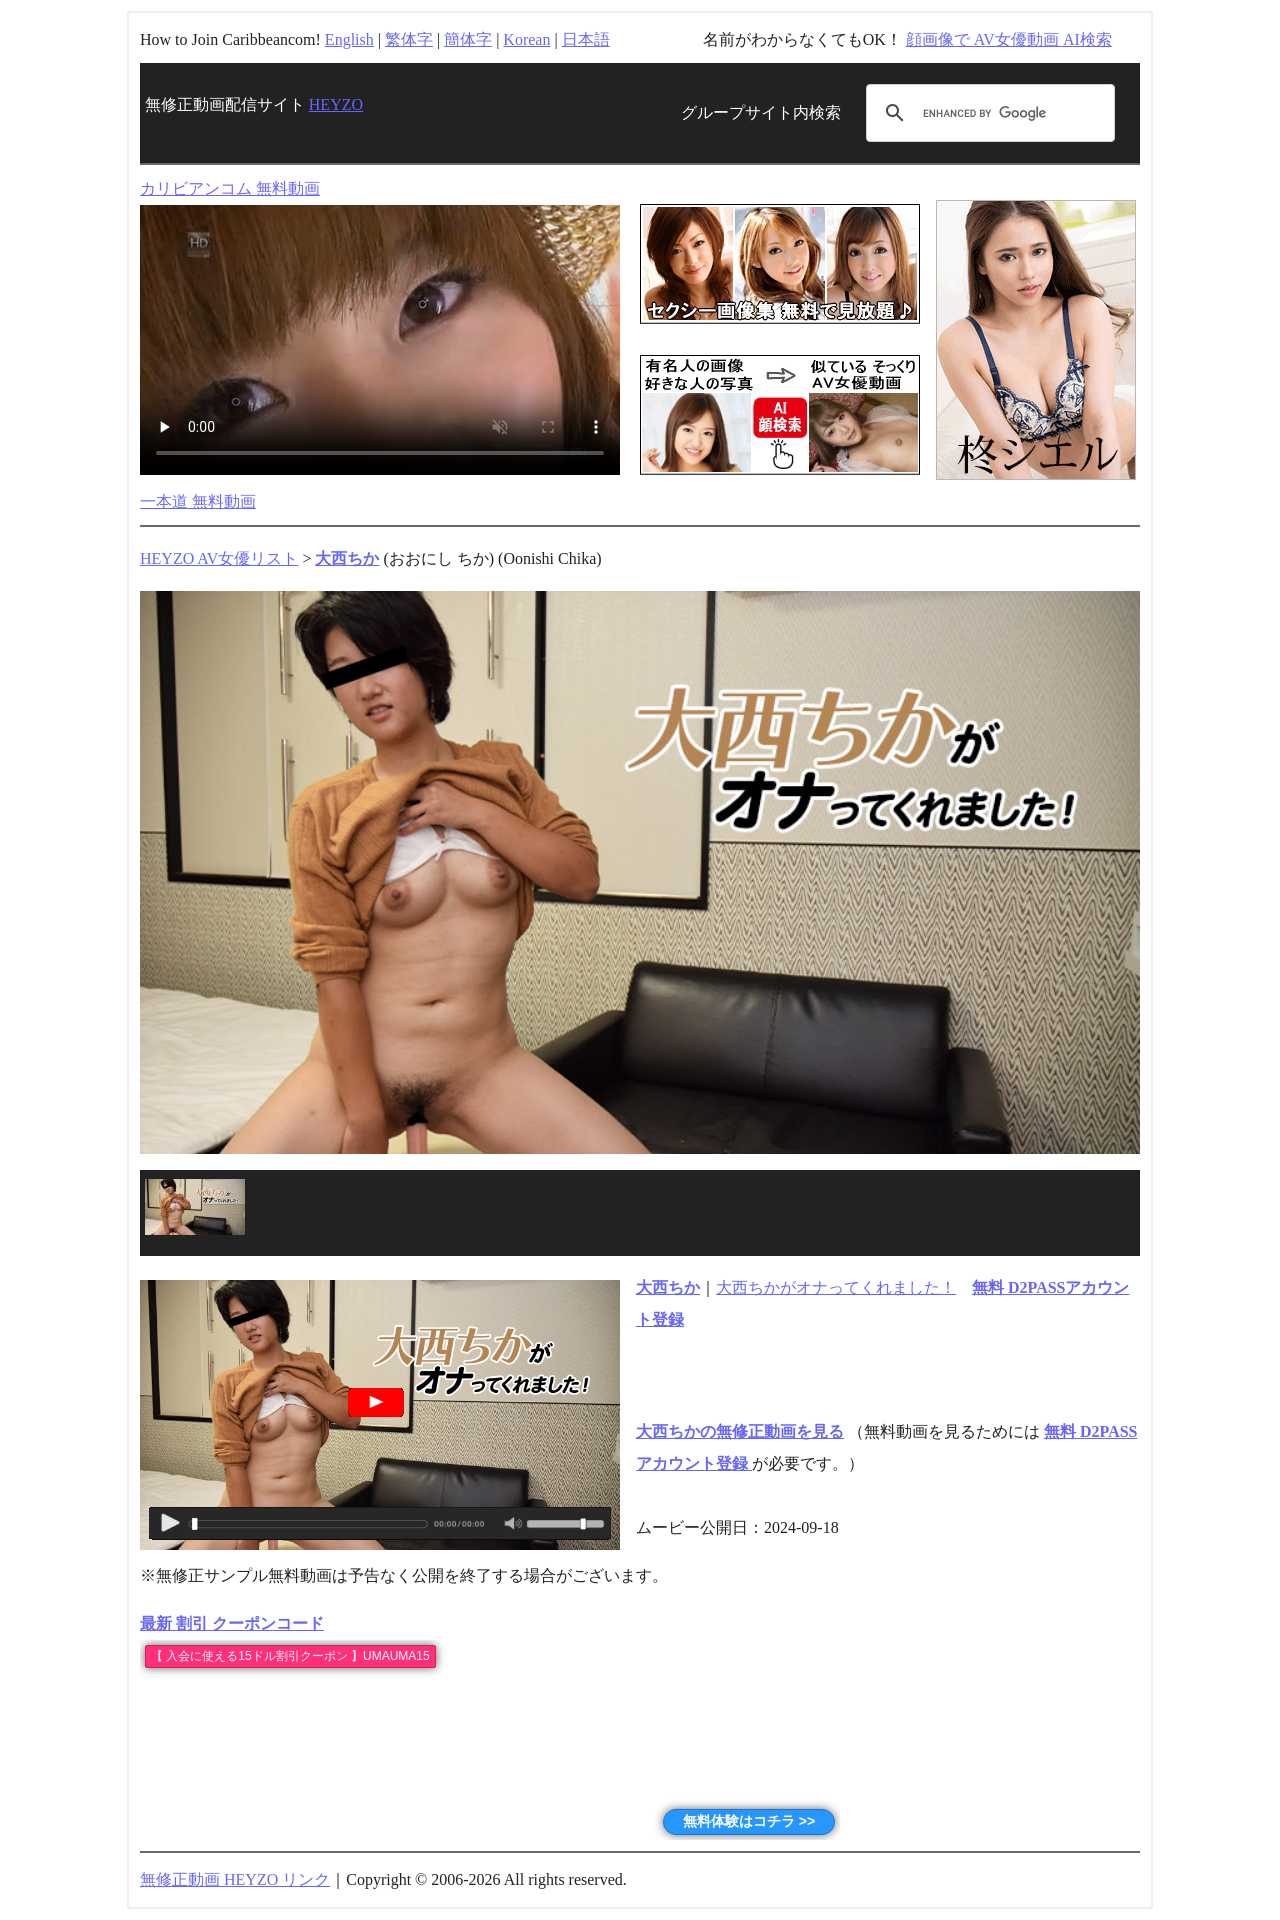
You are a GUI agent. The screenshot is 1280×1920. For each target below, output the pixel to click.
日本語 (586, 39)
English (349, 39)
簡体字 (468, 39)
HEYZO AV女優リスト (219, 558)
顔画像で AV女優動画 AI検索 (1009, 39)
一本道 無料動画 (198, 501)
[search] (987, 113)
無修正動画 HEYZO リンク (235, 1879)
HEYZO (336, 104)
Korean (526, 39)
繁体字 (409, 39)
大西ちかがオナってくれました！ (836, 1287)
